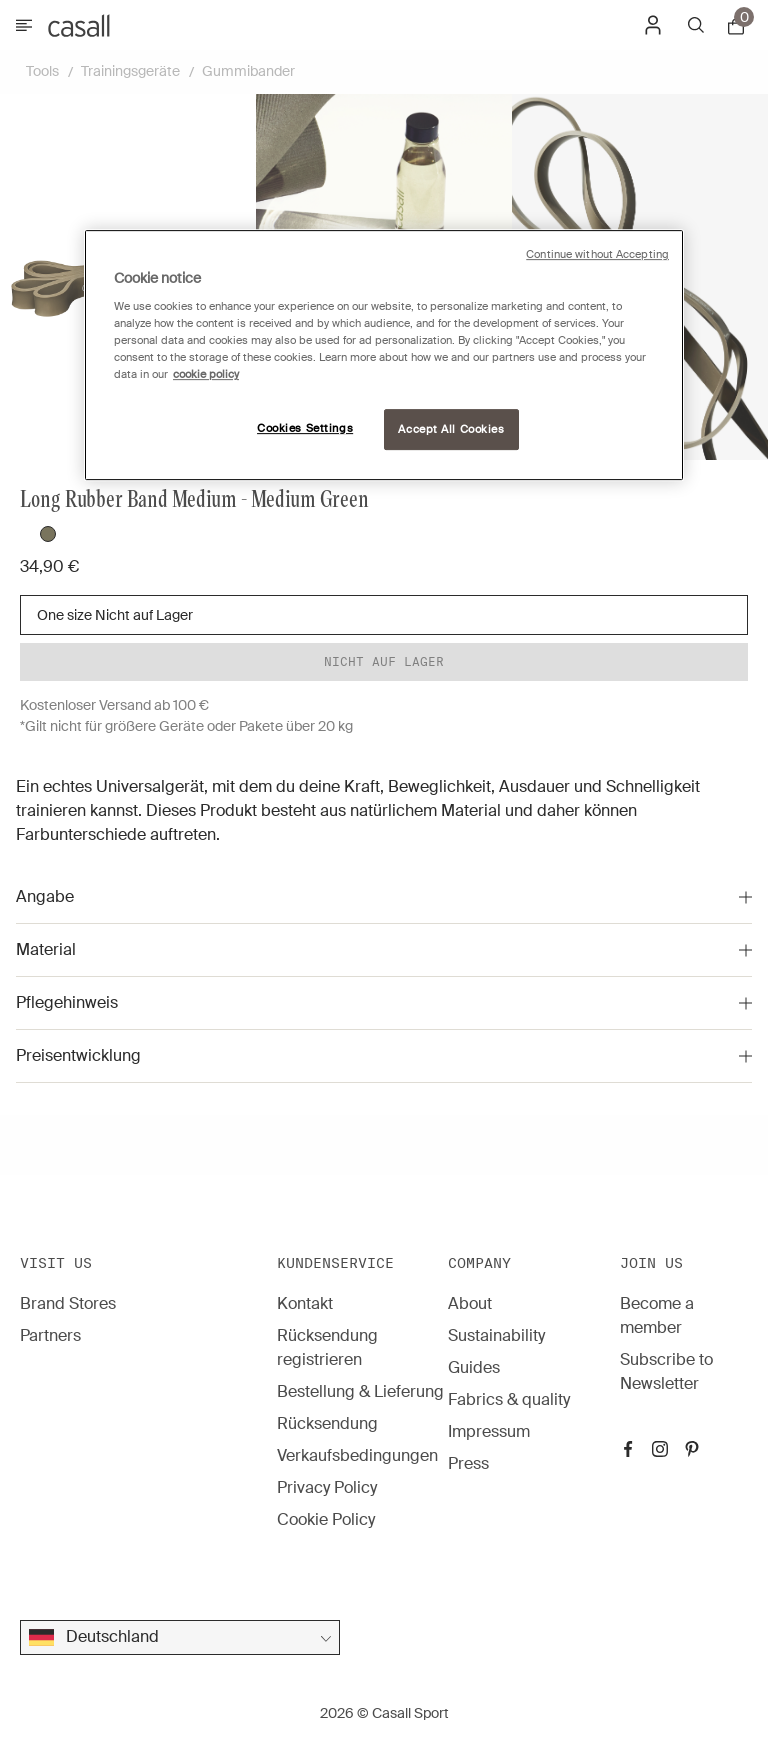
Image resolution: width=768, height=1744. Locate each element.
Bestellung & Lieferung (360, 1391)
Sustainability (496, 1335)
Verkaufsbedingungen (357, 1455)
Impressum (489, 1431)
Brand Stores (68, 1303)
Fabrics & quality (509, 1399)
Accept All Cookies (451, 429)
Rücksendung (327, 1423)
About (470, 1303)
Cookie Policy (326, 1519)
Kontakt (305, 1303)
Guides (474, 1367)
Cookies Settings (305, 428)
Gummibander (248, 71)
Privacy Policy (327, 1487)
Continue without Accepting (597, 254)
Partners (50, 1335)
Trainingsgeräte (130, 71)
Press (468, 1463)
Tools (42, 71)
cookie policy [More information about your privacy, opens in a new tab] (206, 375)
